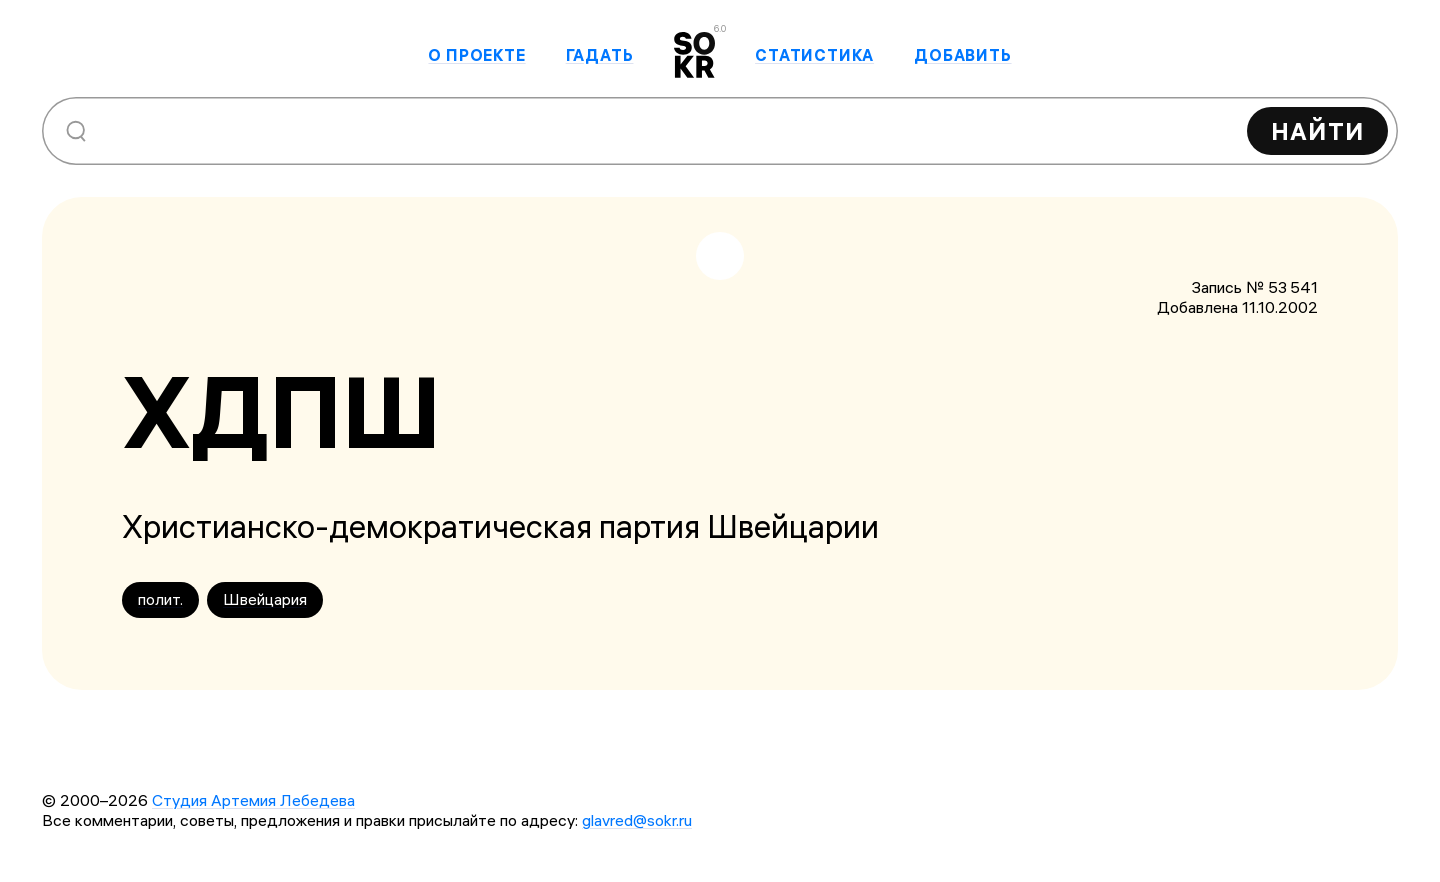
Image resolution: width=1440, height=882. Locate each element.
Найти (1317, 131)
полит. (160, 599)
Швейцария (265, 599)
